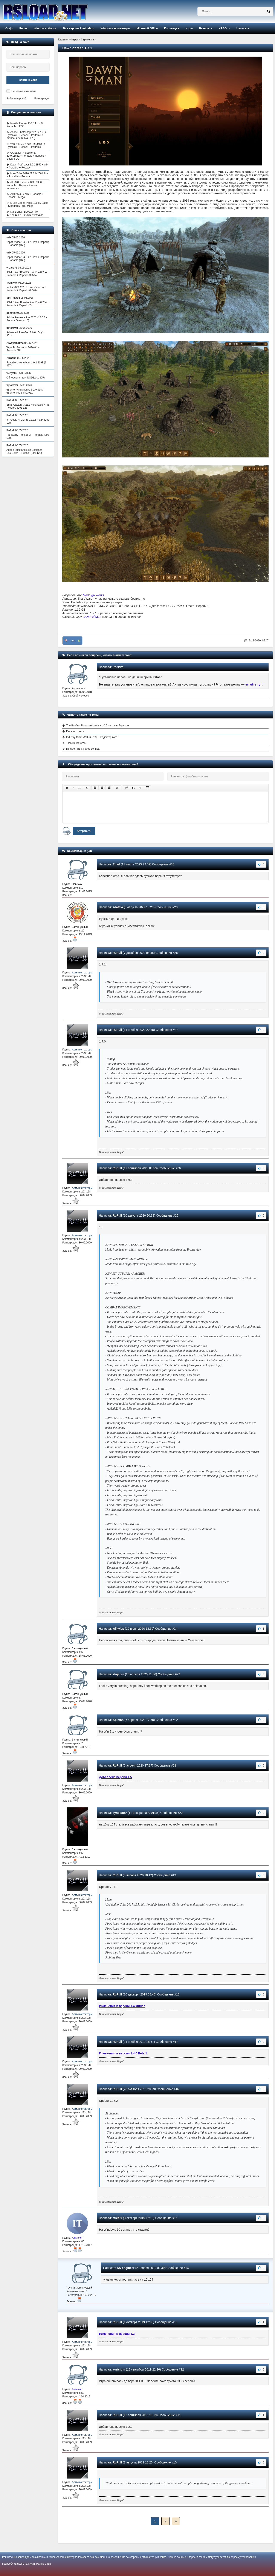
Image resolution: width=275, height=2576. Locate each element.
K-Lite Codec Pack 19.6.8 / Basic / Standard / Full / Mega (27, 204)
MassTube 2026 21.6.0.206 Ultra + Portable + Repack (27, 175)
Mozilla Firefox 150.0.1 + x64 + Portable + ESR (26, 125)
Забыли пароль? (16, 98)
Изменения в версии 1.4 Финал (122, 2006)
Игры (189, 28)
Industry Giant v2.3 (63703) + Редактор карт (91, 737)
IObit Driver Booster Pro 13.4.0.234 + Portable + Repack (25, 213)
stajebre (118, 1674)
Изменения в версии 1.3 (117, 2333)
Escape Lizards (75, 731)
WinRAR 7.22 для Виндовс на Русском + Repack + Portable (26, 145)
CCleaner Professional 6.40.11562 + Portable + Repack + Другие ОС (26, 155)
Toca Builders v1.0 (76, 742)
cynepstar (120, 1813)
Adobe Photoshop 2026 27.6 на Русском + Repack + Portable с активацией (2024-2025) (27, 135)
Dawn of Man (92, 616)
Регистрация (41, 98)
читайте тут (253, 684)
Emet (116, 864)
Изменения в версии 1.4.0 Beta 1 (123, 2053)
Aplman (118, 1720)
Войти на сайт (28, 80)
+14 (72, 640)
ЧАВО (222, 28)
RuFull (117, 952)
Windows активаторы (115, 28)
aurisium (119, 2369)
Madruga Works (93, 595)
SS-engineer (125, 2268)
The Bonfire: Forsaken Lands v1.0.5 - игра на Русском (97, 725)
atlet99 (117, 2218)
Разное (204, 28)
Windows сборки (45, 28)
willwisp (118, 1628)
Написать (242, 28)
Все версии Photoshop (78, 28)
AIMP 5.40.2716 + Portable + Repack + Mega (25, 196)
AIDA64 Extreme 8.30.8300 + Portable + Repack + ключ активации (25, 185)
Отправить (84, 830)
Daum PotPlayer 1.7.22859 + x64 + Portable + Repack (27, 166)
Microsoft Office (147, 28)
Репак (23, 28)
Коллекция (171, 28)
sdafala (118, 907)
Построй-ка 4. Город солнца (82, 748)
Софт (9, 28)
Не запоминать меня (23, 91)
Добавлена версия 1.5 (115, 1777)
